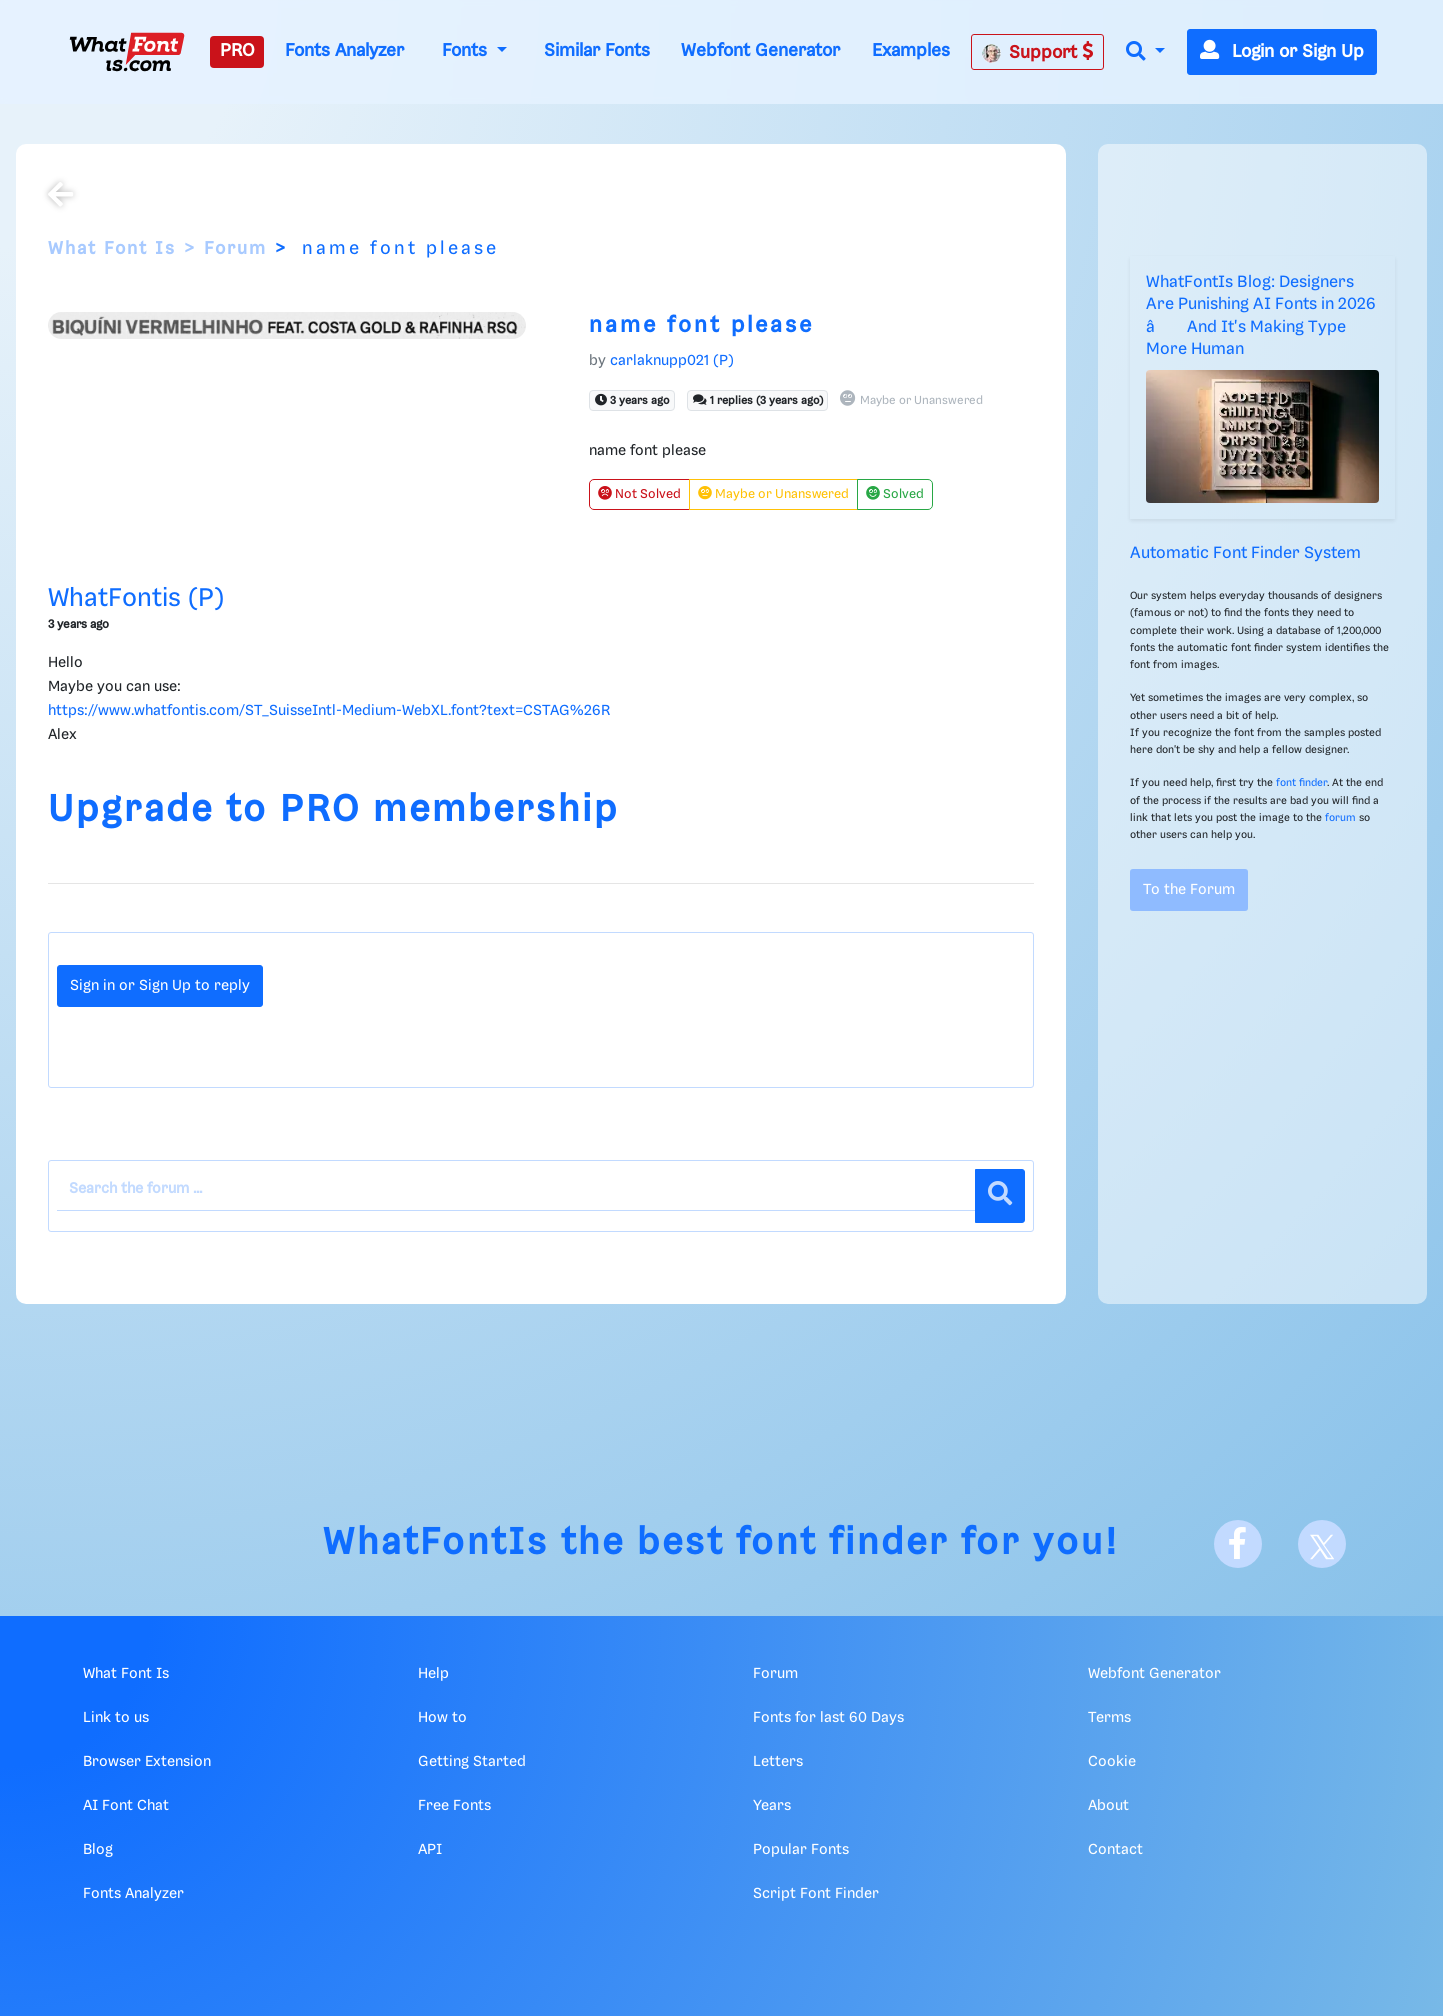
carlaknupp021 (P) (672, 361)
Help (433, 1674)
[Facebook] (1238, 1544)
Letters (778, 1762)
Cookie (1112, 1762)
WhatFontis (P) (136, 598)
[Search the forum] (516, 1190)
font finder (1301, 783)
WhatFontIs (436, 1543)
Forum (235, 249)
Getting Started (472, 1762)
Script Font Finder (816, 1894)
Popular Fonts (801, 1850)
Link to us (116, 1718)
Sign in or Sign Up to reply (160, 986)
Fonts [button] (467, 51)
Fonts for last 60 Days (828, 1718)
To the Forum (1189, 890)
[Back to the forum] (60, 197)
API (430, 1850)
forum (1340, 818)
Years (772, 1806)
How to (442, 1718)
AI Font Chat (126, 1806)
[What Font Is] (127, 52)
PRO (237, 51)
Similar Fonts (597, 51)
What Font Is (112, 249)
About (1108, 1806)
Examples (911, 51)
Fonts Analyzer (344, 51)
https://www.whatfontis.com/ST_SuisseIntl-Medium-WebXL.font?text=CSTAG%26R (329, 711)
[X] (1322, 1544)
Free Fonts (454, 1806)
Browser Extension (147, 1762)
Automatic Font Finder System (1245, 553)
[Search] (1000, 1196)
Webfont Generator (760, 51)
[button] (1145, 52)
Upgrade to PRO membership (333, 810)
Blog (98, 1850)
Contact (1115, 1850)
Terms (1109, 1718)
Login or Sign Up (1282, 52)
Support (1038, 52)
